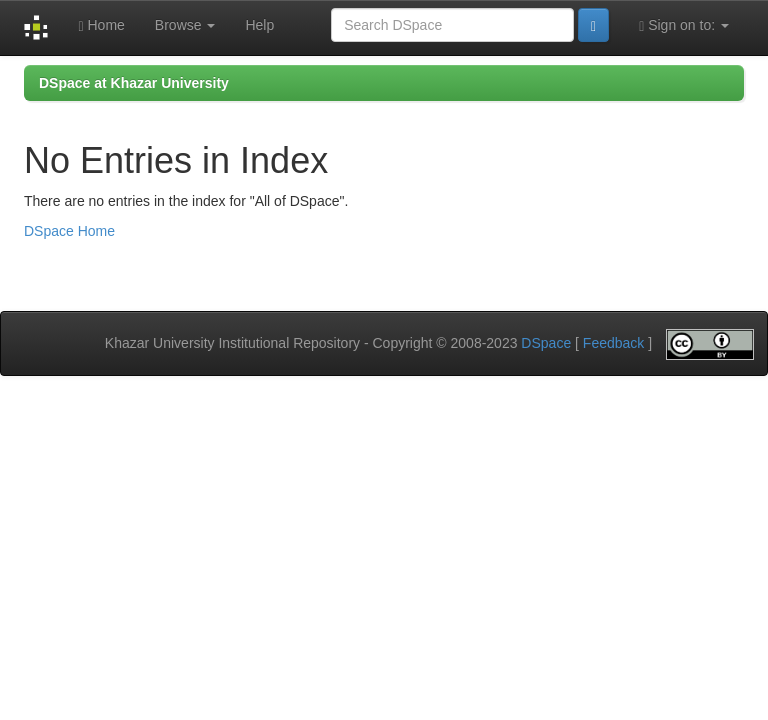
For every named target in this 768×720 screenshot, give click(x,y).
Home (101, 25)
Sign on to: (684, 25)
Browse (185, 25)
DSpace (546, 343)
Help (259, 25)
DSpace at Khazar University (134, 83)
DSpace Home (69, 231)
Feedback (613, 343)
